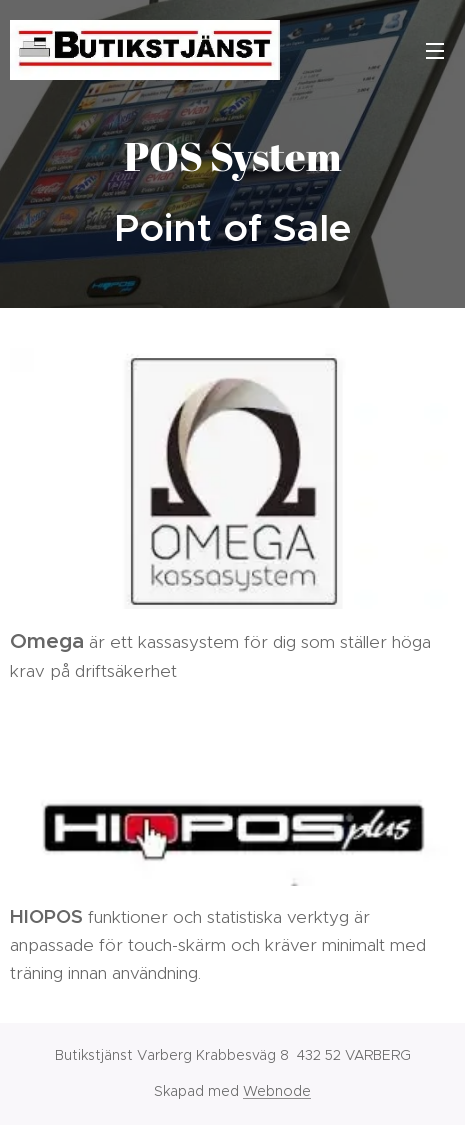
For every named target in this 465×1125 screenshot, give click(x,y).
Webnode (277, 1091)
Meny (435, 51)
